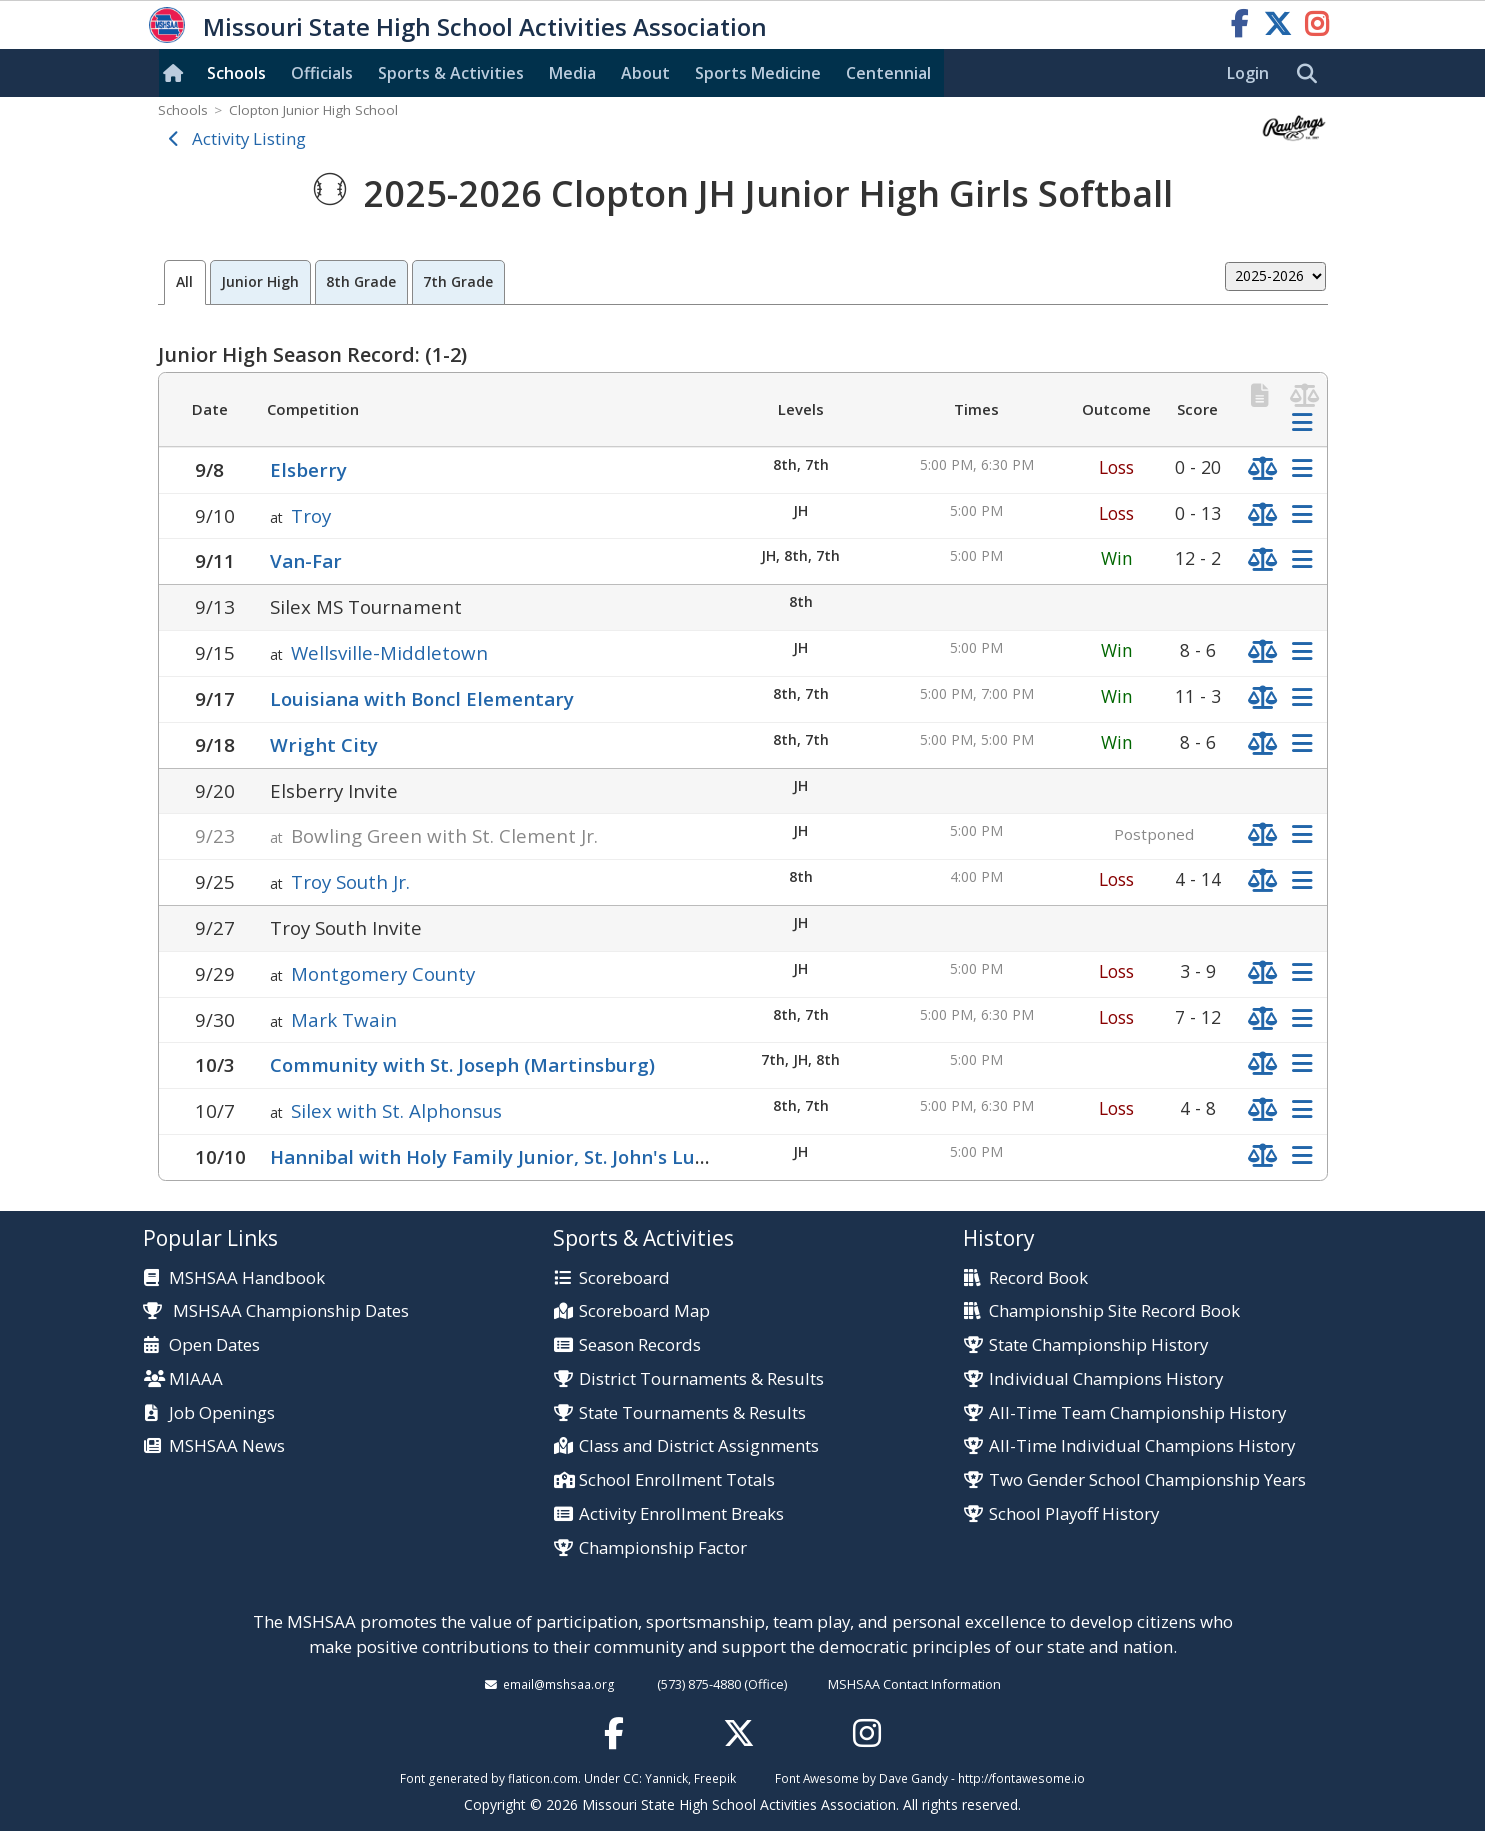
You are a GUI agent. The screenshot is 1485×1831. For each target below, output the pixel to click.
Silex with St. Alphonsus (396, 1110)
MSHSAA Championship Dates (276, 1310)
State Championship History (1098, 1345)
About (645, 73)
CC (631, 1778)
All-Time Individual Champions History (1142, 1446)
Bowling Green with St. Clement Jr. (444, 835)
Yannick (666, 1778)
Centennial (888, 73)
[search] (1312, 74)
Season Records (640, 1345)
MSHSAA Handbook (247, 1278)
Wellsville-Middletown (389, 652)
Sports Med (758, 73)
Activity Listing (249, 138)
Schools (236, 73)
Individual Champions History (1106, 1379)
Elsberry (308, 469)
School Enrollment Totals (677, 1480)
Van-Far (306, 560)
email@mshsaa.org (559, 1684)
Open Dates (214, 1345)
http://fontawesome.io (1021, 1778)
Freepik (715, 1778)
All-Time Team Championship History (1137, 1413)
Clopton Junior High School (313, 110)
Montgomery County (383, 973)
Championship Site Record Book (1114, 1311)
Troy (311, 515)
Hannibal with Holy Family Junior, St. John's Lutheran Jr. (526, 1156)
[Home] (177, 73)
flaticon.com (543, 1778)
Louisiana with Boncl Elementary (422, 698)
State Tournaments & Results (692, 1413)
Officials (322, 73)
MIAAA (196, 1379)
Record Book (1038, 1278)
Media (572, 73)
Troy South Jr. (350, 881)
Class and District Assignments (699, 1446)
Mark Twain (344, 1019)
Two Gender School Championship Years (1147, 1480)
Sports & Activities (451, 73)
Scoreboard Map (644, 1311)
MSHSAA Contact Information (914, 1684)
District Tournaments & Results (701, 1379)
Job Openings (222, 1413)
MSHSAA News (227, 1446)
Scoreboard (624, 1278)
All (184, 281)
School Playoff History (1074, 1514)
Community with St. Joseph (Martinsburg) (462, 1064)
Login (1248, 73)
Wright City (324, 744)
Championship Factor (663, 1548)
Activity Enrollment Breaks (681, 1514)
